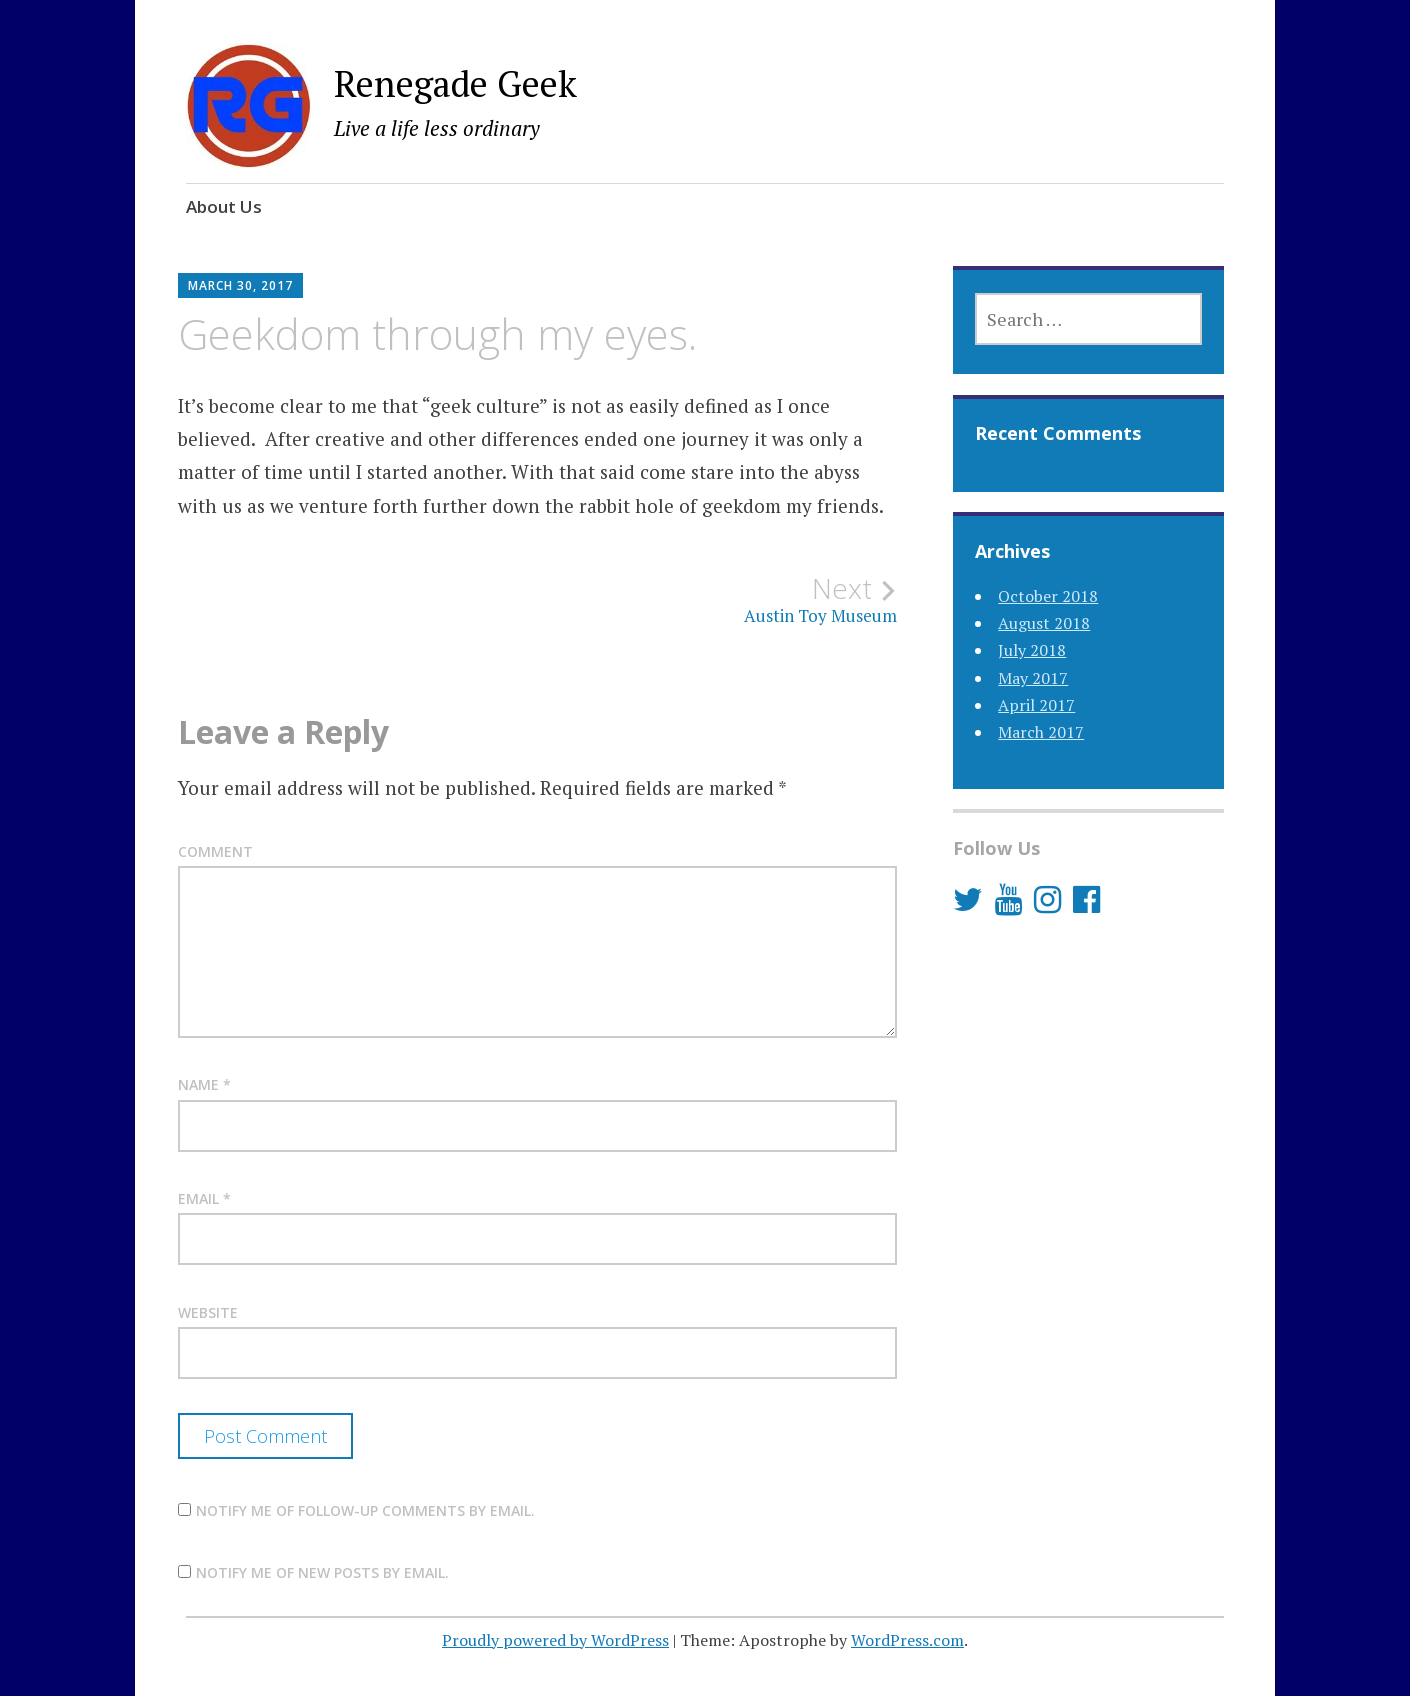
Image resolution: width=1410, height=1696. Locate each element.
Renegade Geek (455, 83)
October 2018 (1048, 596)
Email (204, 1198)
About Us (224, 206)
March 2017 (1041, 732)
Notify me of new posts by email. (322, 1572)
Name (204, 1084)
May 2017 (1033, 678)
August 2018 (1044, 623)
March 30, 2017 (240, 285)
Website (208, 1312)
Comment (215, 851)
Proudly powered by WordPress (555, 1640)
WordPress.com (907, 1640)
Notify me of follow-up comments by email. (365, 1510)
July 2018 (1032, 650)
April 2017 (1036, 705)
